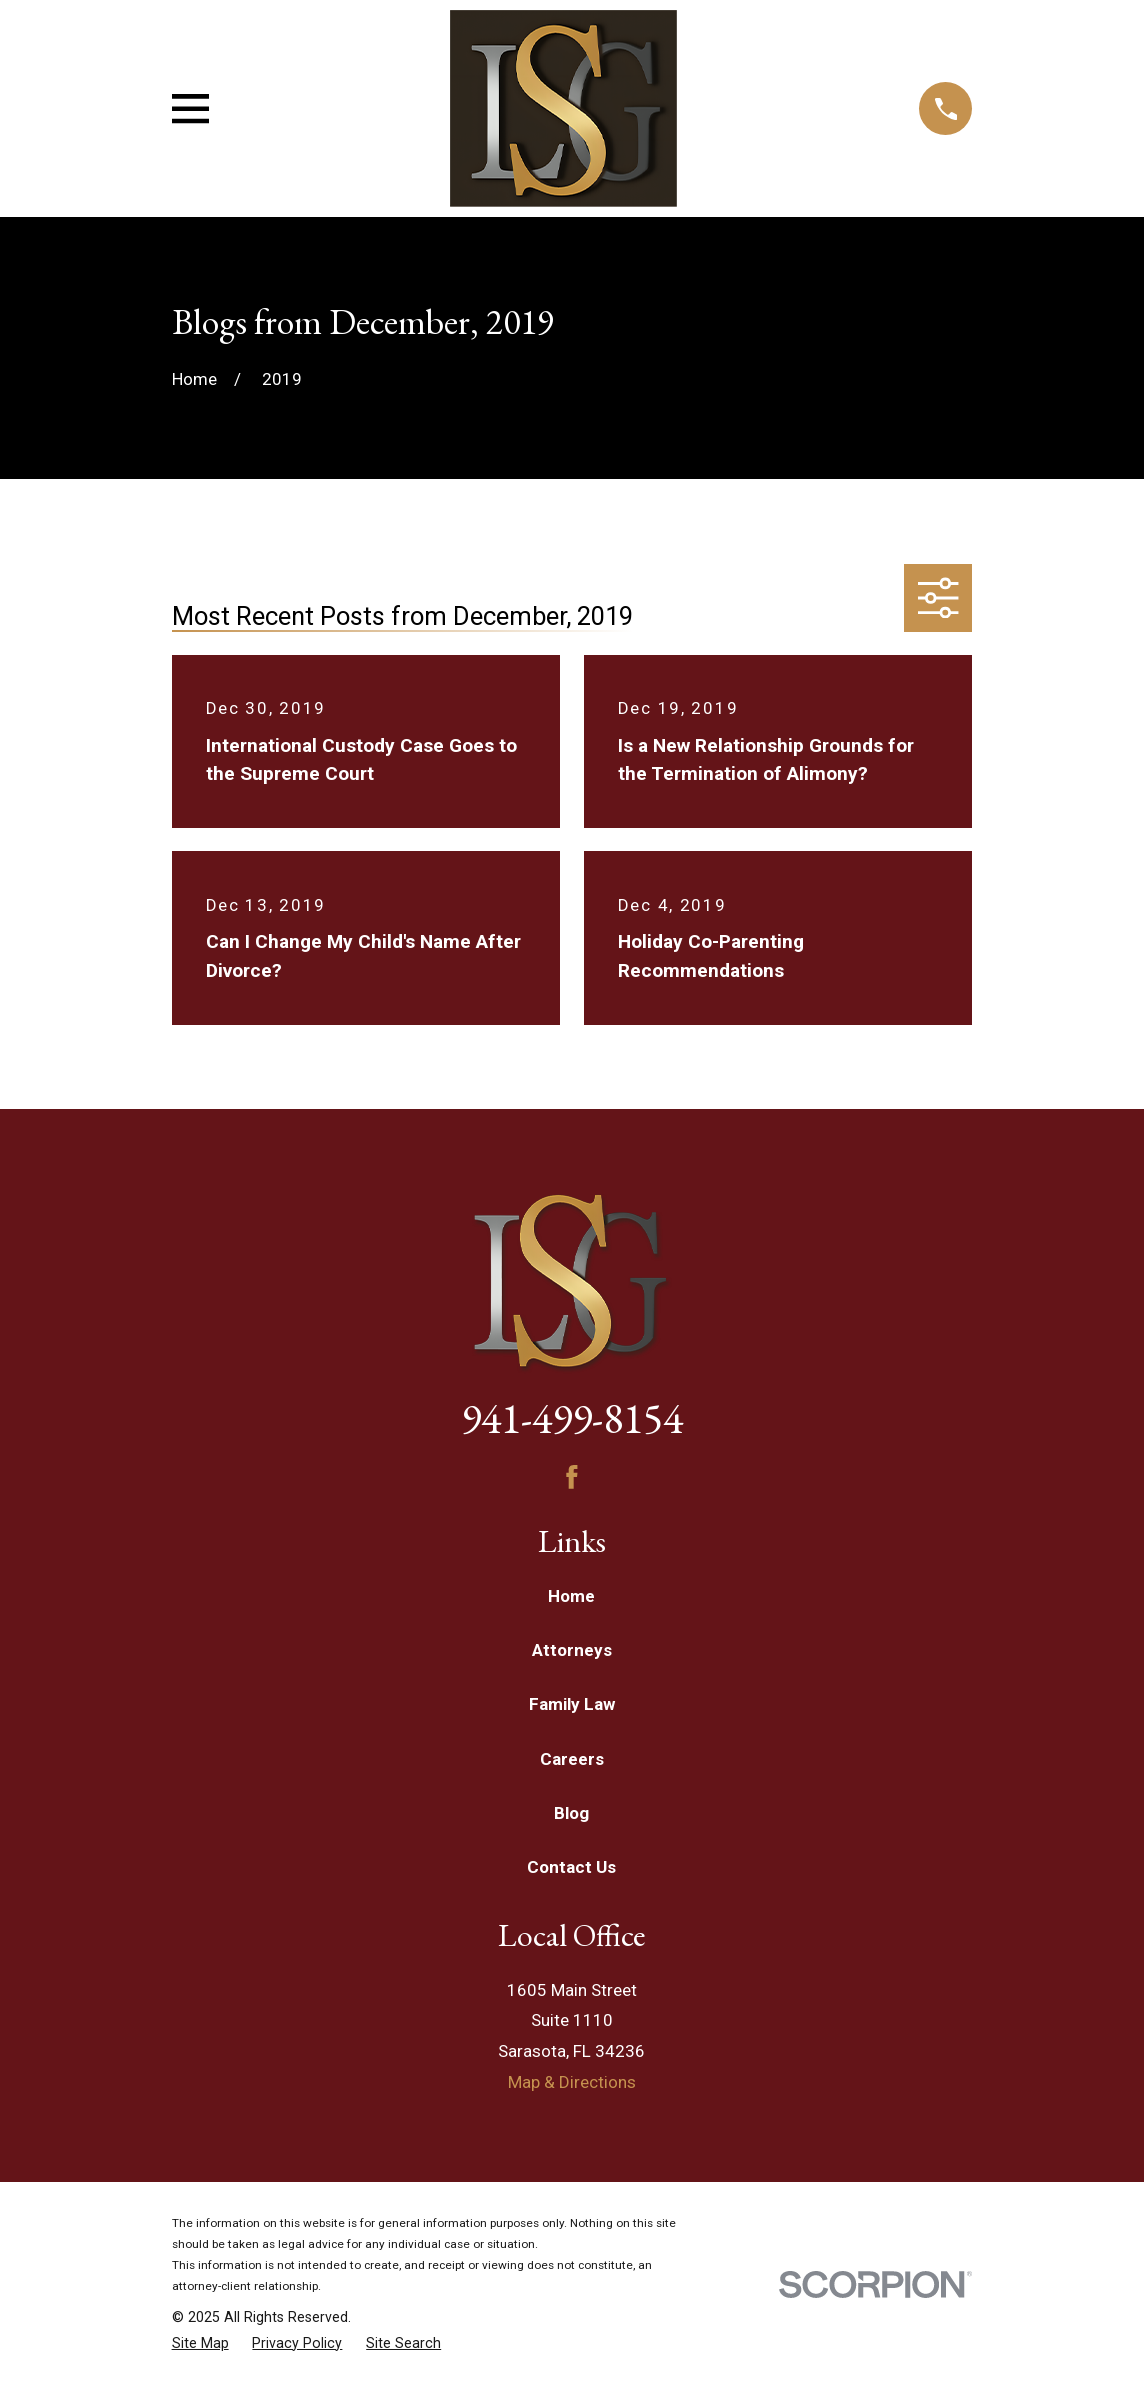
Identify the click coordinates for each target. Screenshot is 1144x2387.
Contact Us (571, 1867)
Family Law (572, 1704)
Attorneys (572, 1650)
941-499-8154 (572, 1418)
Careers (572, 1759)
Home (571, 1596)
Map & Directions (572, 2082)
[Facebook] (572, 1477)
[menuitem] (200, 2344)
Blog (571, 1813)
